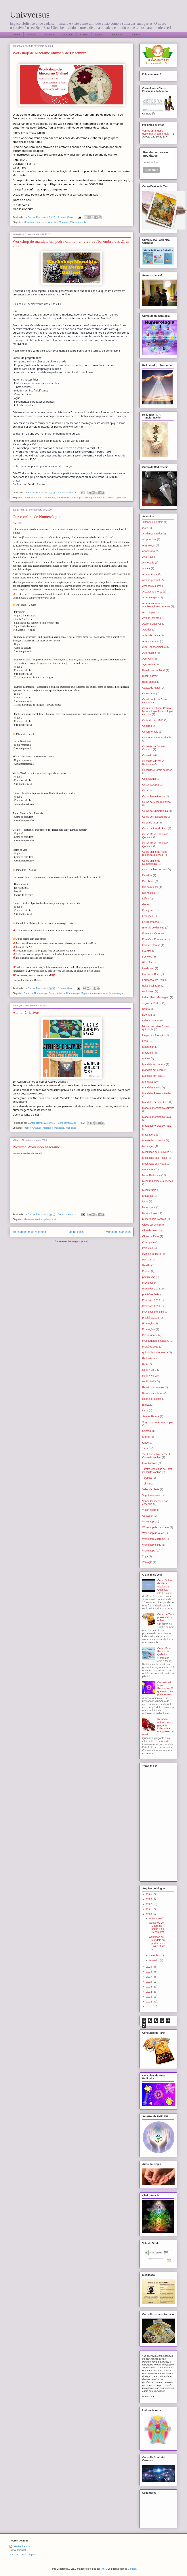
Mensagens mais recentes (29, 1231)
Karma (146, 1009)
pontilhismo (63, 497)
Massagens (148, 1134)
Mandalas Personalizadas (156, 1093)
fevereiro (154, 1960)
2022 (145, 527)
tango (145, 1442)
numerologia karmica (154, 1219)
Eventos (147, 950)
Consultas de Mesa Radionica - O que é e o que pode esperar (165, 1688)
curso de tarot (150, 822)
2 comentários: (66, 217)
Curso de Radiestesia (154, 816)
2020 (149, 1914)
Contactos (135, 34)
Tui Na (146, 1483)
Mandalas (50, 497)
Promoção (148, 1323)
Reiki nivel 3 (149, 1381)
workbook (147, 1515)
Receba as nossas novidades (156, 154)
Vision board (149, 1509)
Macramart (29, 222)
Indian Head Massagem (155, 997)
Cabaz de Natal (151, 687)
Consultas (67, 34)
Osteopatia (148, 1242)
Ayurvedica (148, 664)
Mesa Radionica (151, 1175)
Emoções (147, 916)
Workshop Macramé (58, 222)
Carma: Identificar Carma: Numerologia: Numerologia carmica (157, 711)
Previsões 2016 (151, 1306)
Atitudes (147, 629)
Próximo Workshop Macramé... (38, 1147)
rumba (146, 1404)
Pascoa (146, 1259)
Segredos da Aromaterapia (157, 1422)
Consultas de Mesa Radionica (153, 763)
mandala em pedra (33, 497)
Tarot (145, 1448)
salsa (145, 1410)
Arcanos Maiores (151, 585)
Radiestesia (149, 1358)
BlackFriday (149, 675)
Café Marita (148, 693)
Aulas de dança (151, 635)
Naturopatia (148, 1207)
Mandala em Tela (152, 1075)
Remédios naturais (153, 1393)
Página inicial (75, 1231)
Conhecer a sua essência (156, 737)
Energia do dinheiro (153, 927)
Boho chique (149, 681)
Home (17, 34)
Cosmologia (149, 778)
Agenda (99, 34)
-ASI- (103, 2568)
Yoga (145, 1556)
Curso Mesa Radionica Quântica (164, 1651)
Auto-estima (149, 652)
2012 (149, 2001)
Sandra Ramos (150, 1416)
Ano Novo (147, 556)
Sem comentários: (68, 492)
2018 (149, 1971)
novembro (155, 1918)
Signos (146, 1436)
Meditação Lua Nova (154, 1163)
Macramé (41, 222)
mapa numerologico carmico (158, 1108)
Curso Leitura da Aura (154, 828)
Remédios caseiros (153, 1387)
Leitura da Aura (151, 1020)
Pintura (146, 1271)
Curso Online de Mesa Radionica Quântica (164, 1585)
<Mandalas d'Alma (152, 522)
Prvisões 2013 (150, 1346)
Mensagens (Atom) (78, 1241)
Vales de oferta (150, 1489)
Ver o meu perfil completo (22, 2554)
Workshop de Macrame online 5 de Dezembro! (50, 53)
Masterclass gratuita (153, 1140)
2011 (149, 2006)
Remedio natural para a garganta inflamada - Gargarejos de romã (157, 1727)
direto (145, 904)
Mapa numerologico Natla (156, 1125)
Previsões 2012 (151, 1288)
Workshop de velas (153, 1533)
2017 (149, 1976)
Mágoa (146, 1058)
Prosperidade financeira (155, 1340)
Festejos (147, 956)
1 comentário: (65, 988)
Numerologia (116, 993)
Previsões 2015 (151, 1300)
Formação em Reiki (153, 980)
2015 (149, 1986)
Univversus (30, 14)
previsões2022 (150, 1317)
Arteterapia (148, 612)
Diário (145, 898)
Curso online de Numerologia (64, 993)
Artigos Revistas (151, 617)
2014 (149, 1991)
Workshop (75, 497)
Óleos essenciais (152, 1224)
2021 (149, 1909)
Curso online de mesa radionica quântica (154, 853)
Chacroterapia (150, 731)
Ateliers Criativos (33, 1127)
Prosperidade (149, 1335)
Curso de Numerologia (35, 993)
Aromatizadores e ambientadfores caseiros (156, 605)
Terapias (31, 34)
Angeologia (148, 545)
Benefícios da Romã (153, 670)
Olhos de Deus (150, 1236)
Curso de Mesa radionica (156, 801)
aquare (146, 568)
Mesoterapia (149, 1189)
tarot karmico (149, 1463)
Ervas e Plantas (151, 945)
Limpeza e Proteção (153, 1035)
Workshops (148, 1550)
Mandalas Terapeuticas (155, 1102)
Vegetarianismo (151, 1495)
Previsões (147, 1282)
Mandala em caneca (153, 1064)
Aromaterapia (150, 597)
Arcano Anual (149, 574)
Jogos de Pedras (151, 1003)
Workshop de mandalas (94, 497)
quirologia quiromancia (155, 1352)
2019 (149, 1966)
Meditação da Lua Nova (155, 1152)
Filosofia (147, 962)
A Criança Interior (152, 533)
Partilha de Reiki (151, 1253)
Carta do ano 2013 (152, 720)
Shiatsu (146, 1431)
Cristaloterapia (150, 784)
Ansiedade (148, 562)
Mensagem (148, 1169)
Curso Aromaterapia (153, 796)
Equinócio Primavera (154, 939)
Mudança (147, 1195)
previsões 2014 (151, 1294)
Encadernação (150, 921)
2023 (149, 1899)
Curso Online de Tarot (154, 869)
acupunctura (149, 539)
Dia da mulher (150, 887)
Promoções (116, 34)
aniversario (148, 551)
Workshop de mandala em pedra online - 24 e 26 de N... (157, 1943)
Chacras (147, 725)
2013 (149, 1996)
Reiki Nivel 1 (149, 1369)
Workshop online (79, 222)
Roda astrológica (151, 1398)
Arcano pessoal (151, 580)
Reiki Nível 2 (149, 1375)
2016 (149, 1981)
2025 (149, 1894)
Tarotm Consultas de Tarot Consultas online (157, 1470)
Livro (145, 1040)
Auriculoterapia (150, 641)
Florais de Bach (151, 974)
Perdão (146, 1265)
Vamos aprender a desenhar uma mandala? (156, 132)
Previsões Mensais (153, 1311)
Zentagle (147, 1562)
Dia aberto (148, 881)
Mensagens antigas (118, 1231)
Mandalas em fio (151, 1087)
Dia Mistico (148, 892)
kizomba (147, 1014)
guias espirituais (151, 985)
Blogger (132, 2568)
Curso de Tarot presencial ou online (165, 1617)
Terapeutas (49, 34)
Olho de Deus (150, 1230)
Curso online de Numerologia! (37, 516)
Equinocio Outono (152, 933)
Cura (145, 790)
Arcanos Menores (152, 591)
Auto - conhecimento (154, 646)
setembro (155, 1955)
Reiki (145, 1364)
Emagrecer (148, 910)
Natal (145, 1201)
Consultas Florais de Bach (157, 770)
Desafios (147, 875)
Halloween (148, 991)
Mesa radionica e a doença (157, 1181)
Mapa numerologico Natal (94, 993)
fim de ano (148, 968)
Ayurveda (147, 658)
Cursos (84, 34)
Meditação (148, 1146)
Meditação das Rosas (154, 1157)
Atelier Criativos (26, 1012)
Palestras (147, 1248)
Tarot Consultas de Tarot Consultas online (156, 1456)
